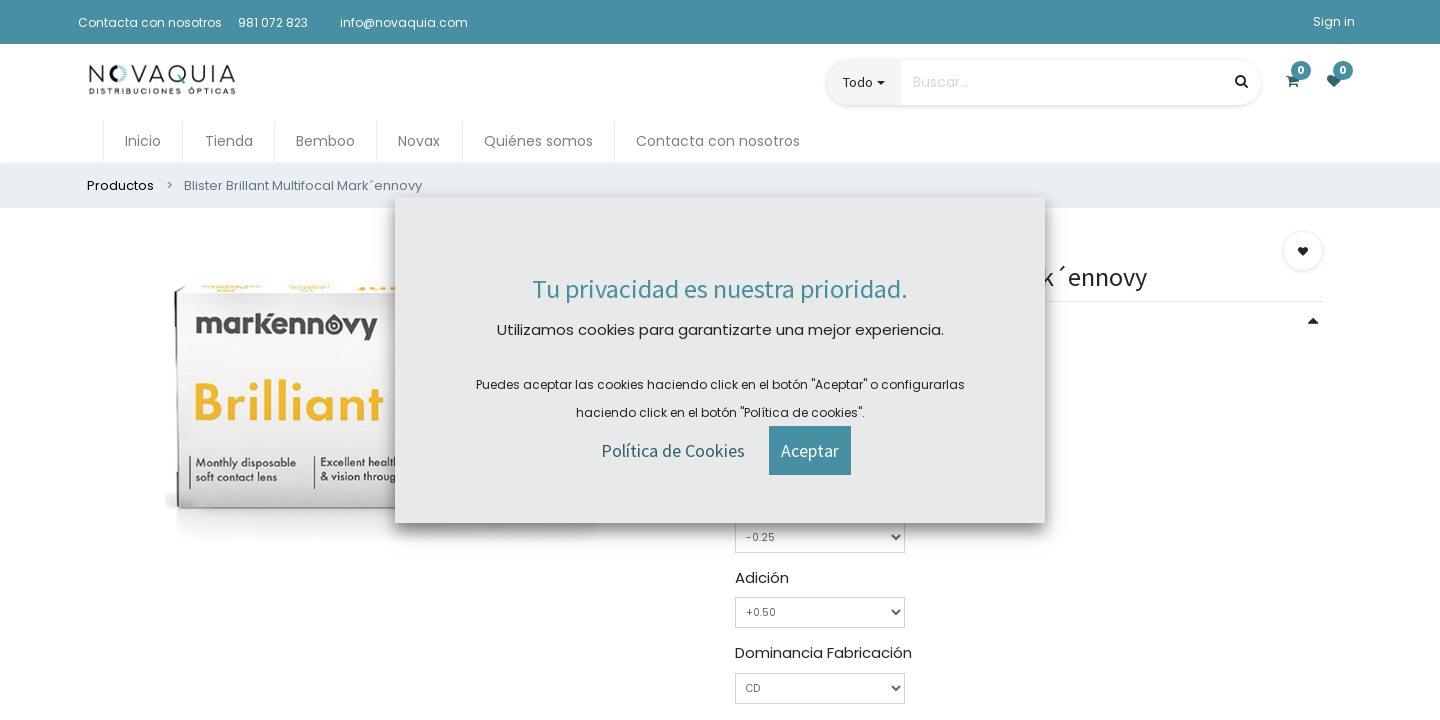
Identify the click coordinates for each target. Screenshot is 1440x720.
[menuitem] (143, 141)
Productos (120, 185)
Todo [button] (858, 82)
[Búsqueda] (1241, 81)
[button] (1303, 251)
